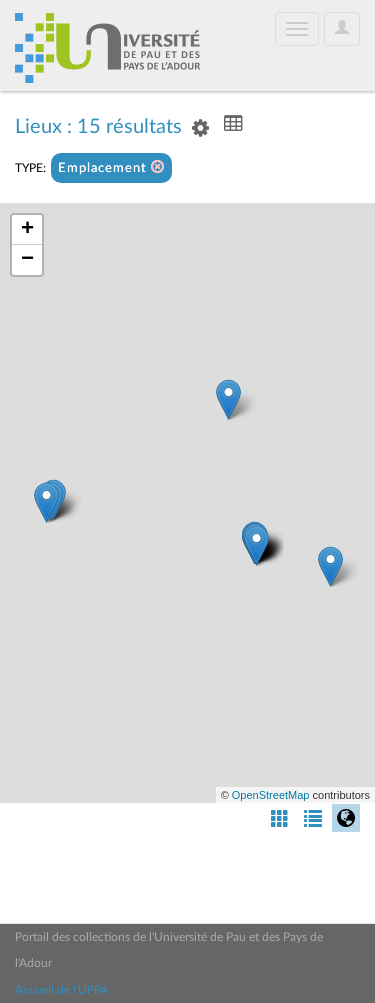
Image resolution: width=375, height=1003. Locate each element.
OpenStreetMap (271, 795)
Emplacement (111, 167)
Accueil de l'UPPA (61, 990)
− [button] (27, 260)
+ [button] (27, 230)
